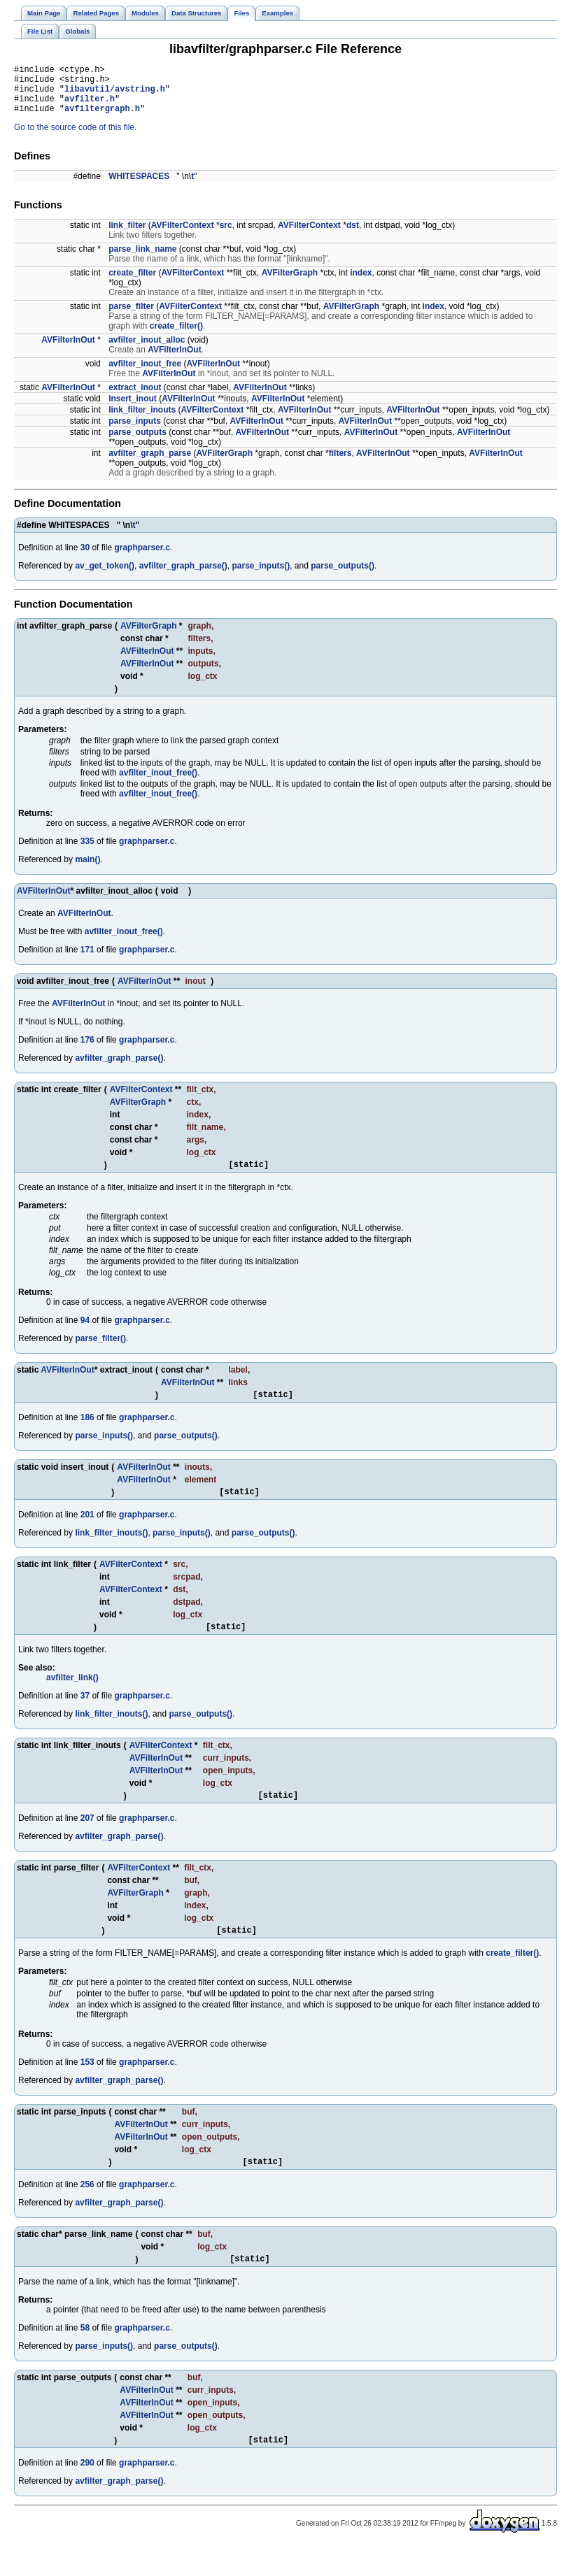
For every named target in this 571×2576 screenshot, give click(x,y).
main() (87, 870)
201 (87, 1531)
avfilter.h (89, 107)
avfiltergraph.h (102, 118)
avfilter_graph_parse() (183, 576)
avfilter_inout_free (144, 374)
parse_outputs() (342, 576)
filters (340, 463)
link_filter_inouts (142, 420)
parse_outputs (137, 443)
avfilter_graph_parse (149, 463)
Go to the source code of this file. (75, 138)
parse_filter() (100, 1351)
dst (352, 236)
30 (85, 558)
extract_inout (134, 398)
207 (87, 1839)
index (361, 283)
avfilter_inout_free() (158, 783)
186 (87, 1432)
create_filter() (176, 336)
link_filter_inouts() (111, 1549)
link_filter (127, 236)
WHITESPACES (138, 187)
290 (87, 2492)
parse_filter (131, 317)
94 (85, 1333)
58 (85, 2355)
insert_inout (132, 409)
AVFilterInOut (67, 350)
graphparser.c (141, 558)
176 (87, 1050)
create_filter (132, 283)
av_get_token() (104, 576)
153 (87, 2085)
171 (87, 960)
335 (87, 852)
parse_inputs (134, 431)
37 (85, 1714)
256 (87, 2209)
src (226, 236)
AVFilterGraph (290, 283)
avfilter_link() (72, 1696)
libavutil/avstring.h (114, 95)
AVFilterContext (182, 236)
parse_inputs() (261, 576)
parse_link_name (142, 259)
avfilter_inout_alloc (146, 350)
